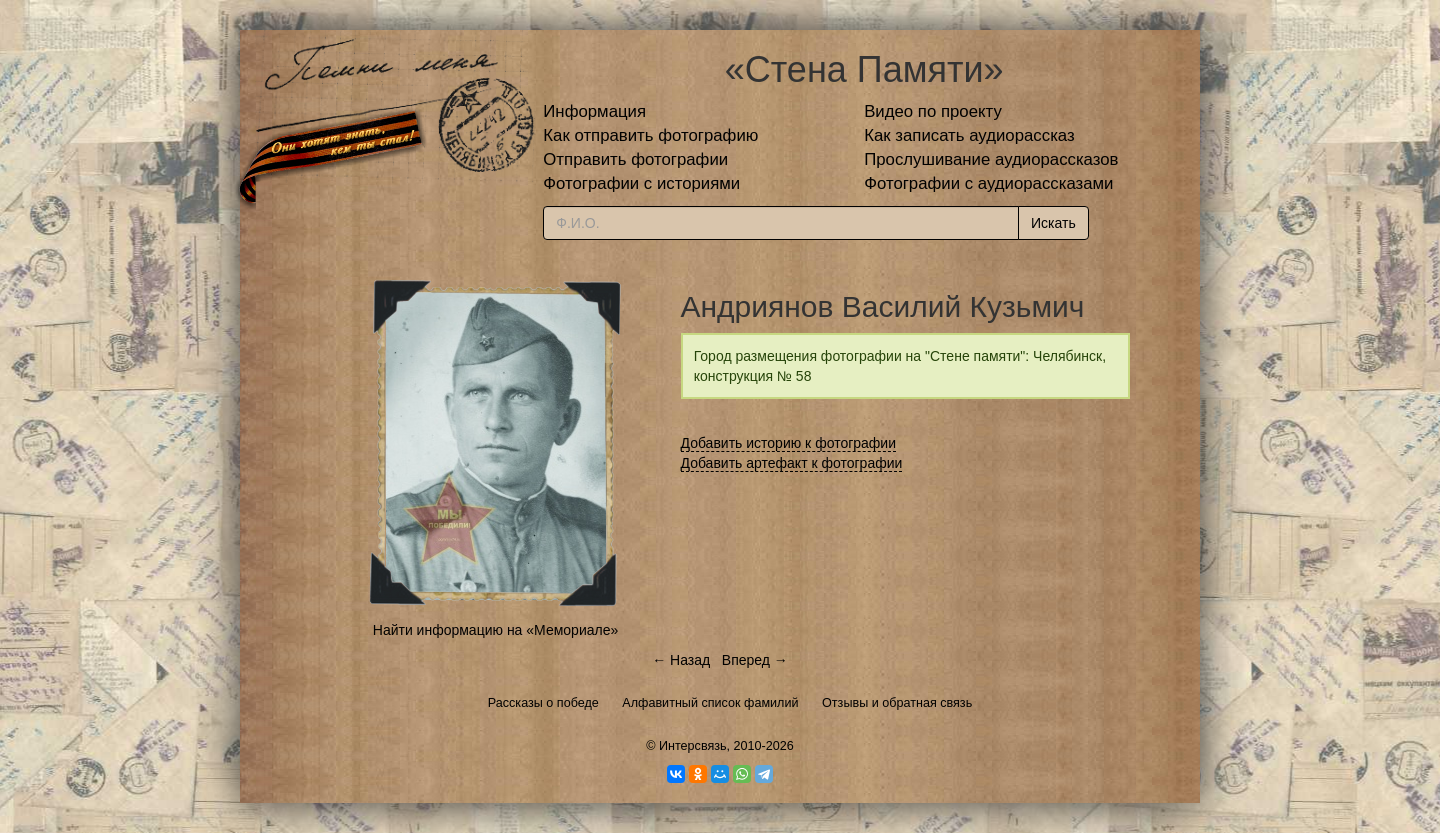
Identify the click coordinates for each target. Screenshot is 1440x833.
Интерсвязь (693, 746)
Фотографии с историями (641, 183)
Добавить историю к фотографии (789, 443)
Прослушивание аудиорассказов (991, 159)
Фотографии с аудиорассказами (988, 183)
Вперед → (755, 660)
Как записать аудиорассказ (969, 135)
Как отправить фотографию (650, 135)
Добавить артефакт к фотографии (792, 463)
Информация (594, 111)
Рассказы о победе (543, 703)
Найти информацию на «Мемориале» (495, 630)
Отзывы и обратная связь (897, 703)
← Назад (681, 660)
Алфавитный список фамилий (710, 703)
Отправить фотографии (635, 159)
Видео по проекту (933, 111)
